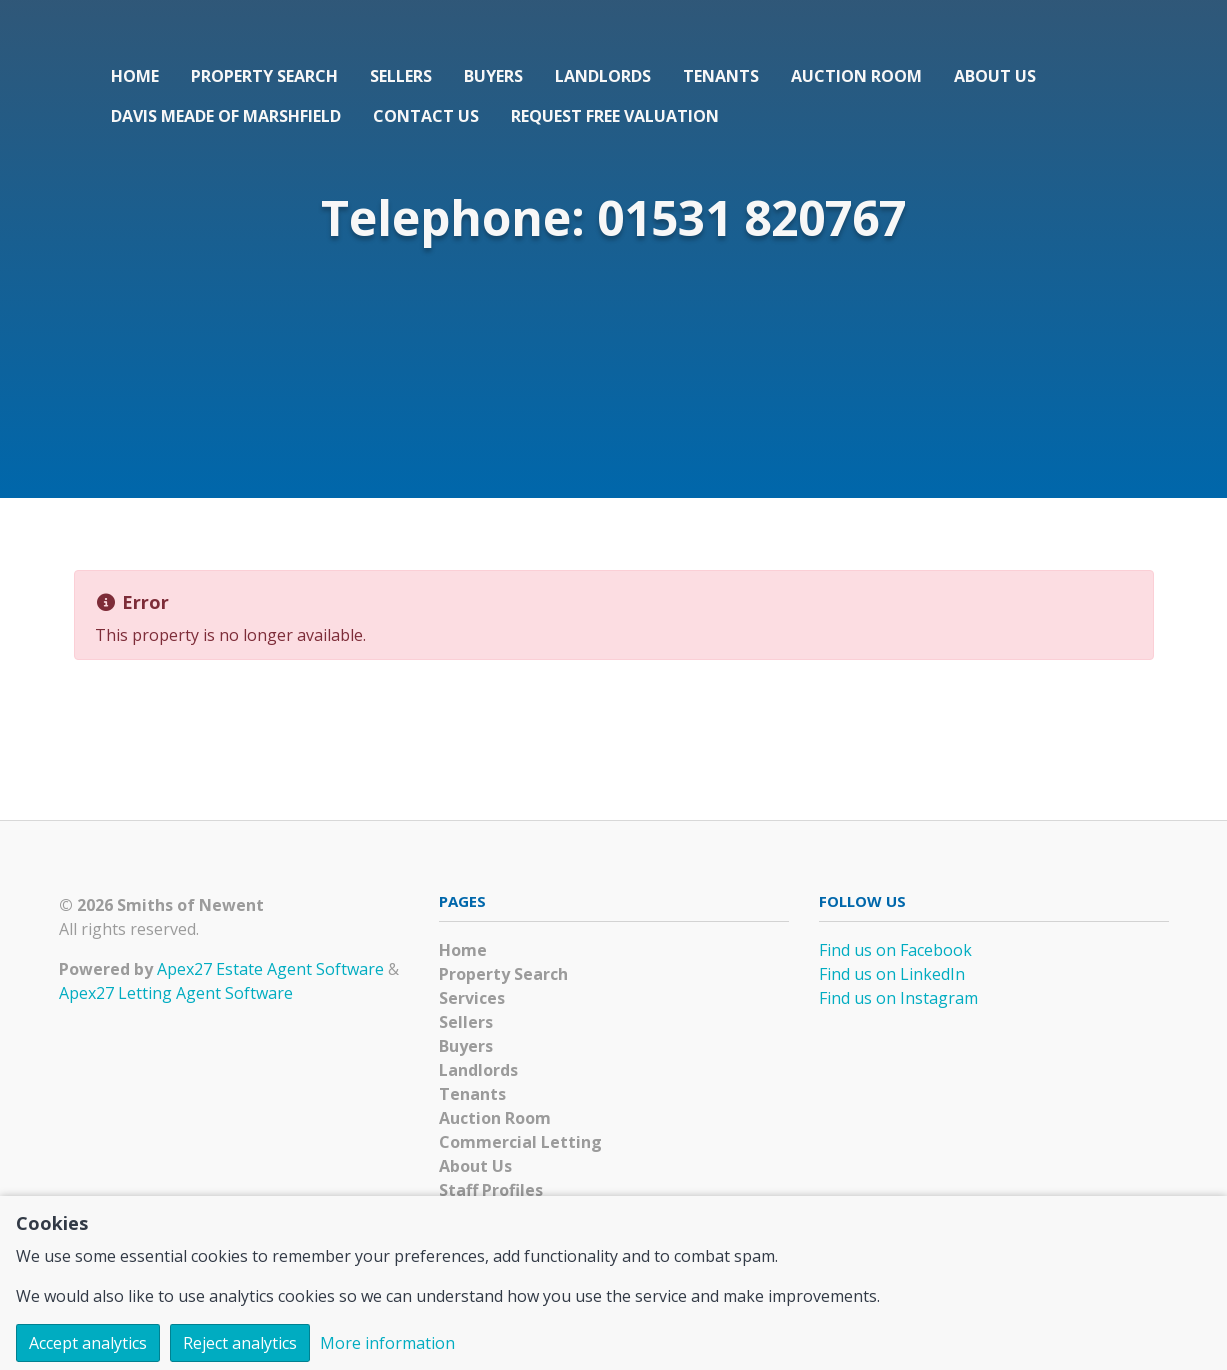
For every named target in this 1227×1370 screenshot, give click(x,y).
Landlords (603, 76)
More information (387, 1343)
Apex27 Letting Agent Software (176, 993)
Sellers (401, 76)
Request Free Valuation (615, 116)
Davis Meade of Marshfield (226, 116)
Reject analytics (240, 1343)
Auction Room (856, 76)
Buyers (493, 76)
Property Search (264, 76)
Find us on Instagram (898, 998)
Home (135, 76)
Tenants (721, 76)
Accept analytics (88, 1343)
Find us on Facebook (895, 950)
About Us (995, 76)
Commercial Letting (520, 1142)
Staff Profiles (491, 1190)
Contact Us (426, 116)
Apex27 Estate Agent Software (270, 969)
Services (472, 998)
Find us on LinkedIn (892, 974)
